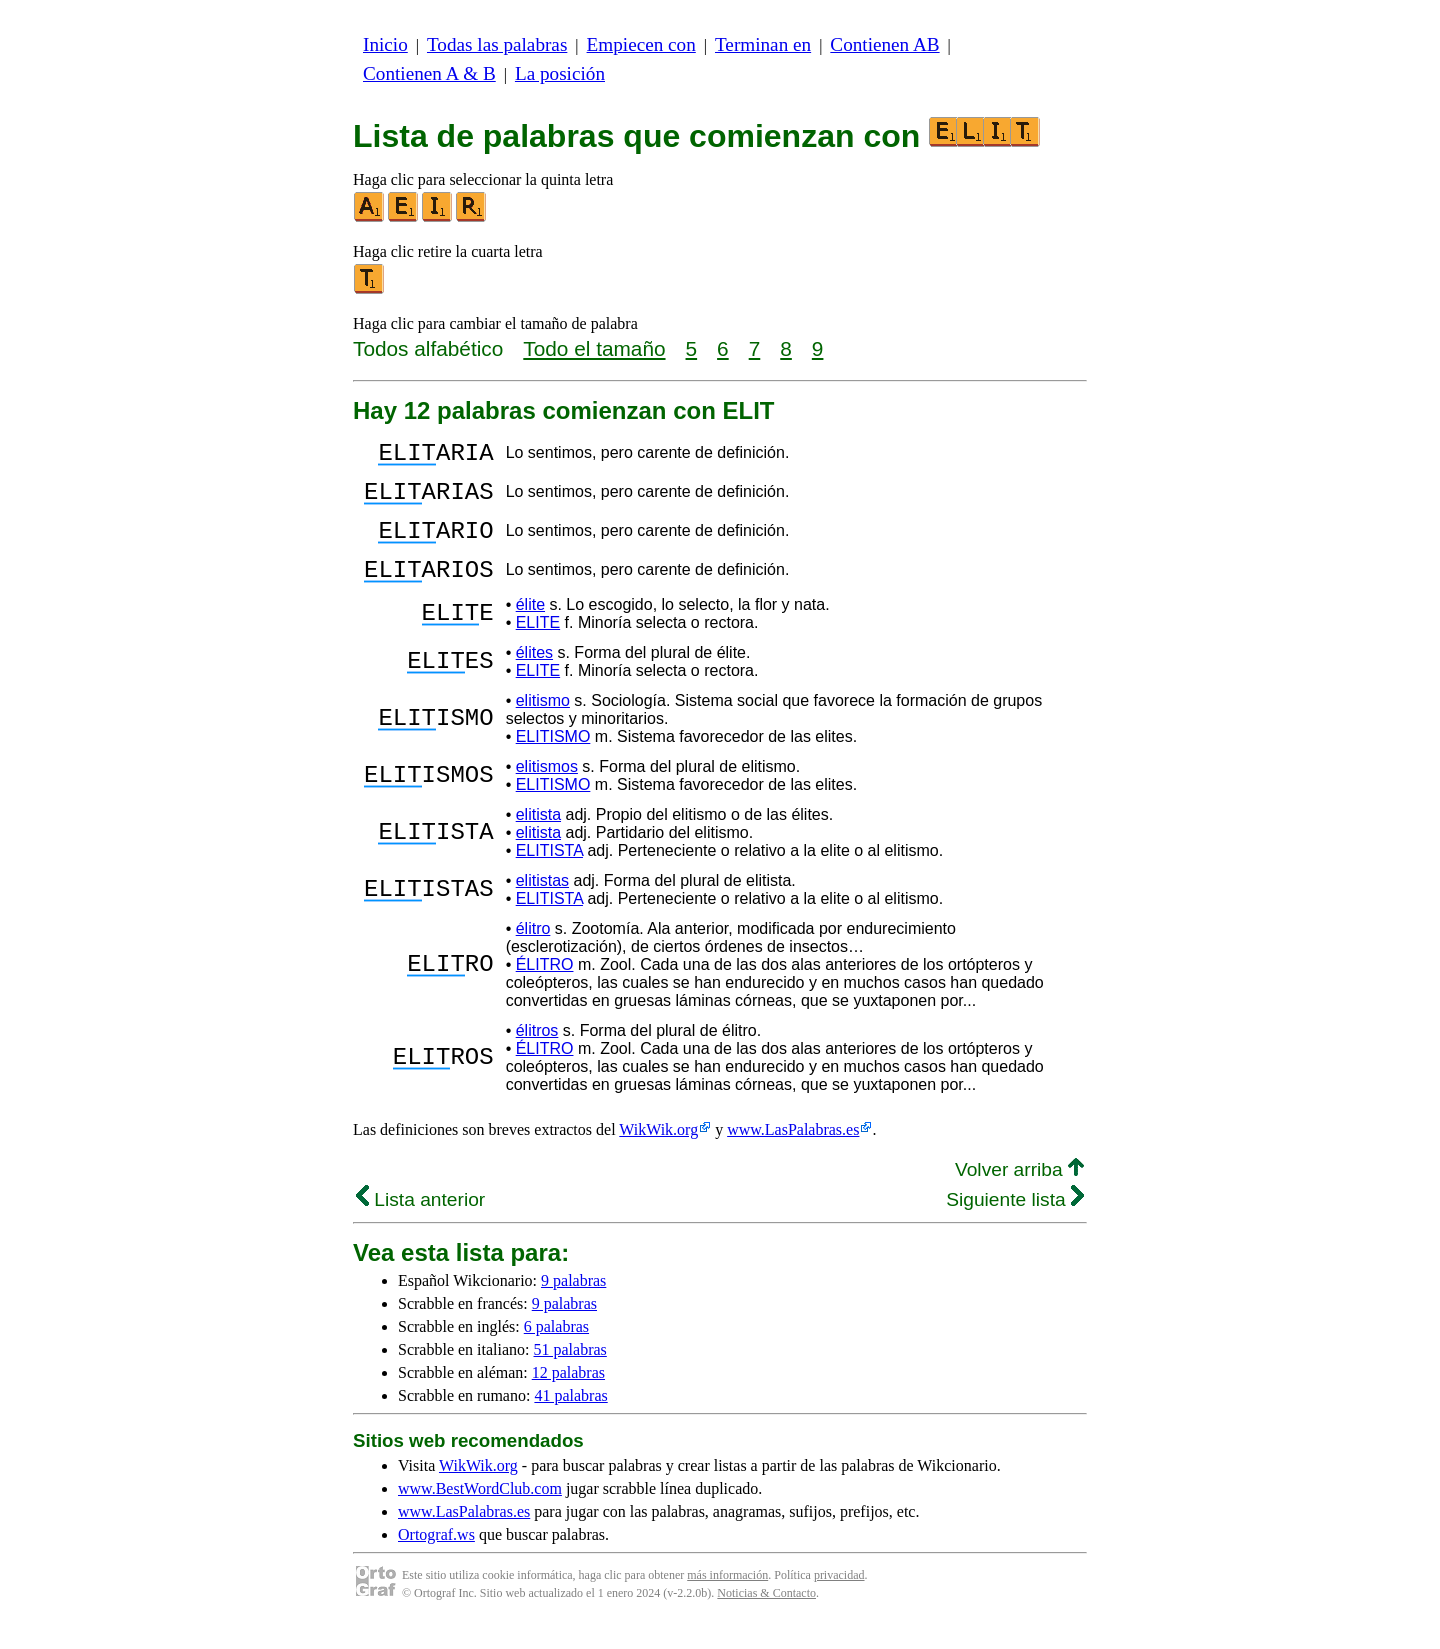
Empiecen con (641, 44)
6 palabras (556, 1350)
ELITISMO (553, 760)
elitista (538, 838)
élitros (537, 1054)
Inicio (385, 44)
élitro (533, 952)
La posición (560, 73)
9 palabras (573, 1304)
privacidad (839, 1599)
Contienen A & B (429, 73)
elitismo (543, 724)
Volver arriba (1019, 1193)
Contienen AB (884, 44)
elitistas (542, 904)
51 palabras (570, 1373)
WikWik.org (658, 1153)
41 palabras (570, 1419)
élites (534, 676)
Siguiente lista (1015, 1223)
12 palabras (568, 1396)
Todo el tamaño (594, 348)
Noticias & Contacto (766, 1617)
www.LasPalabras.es (793, 1153)
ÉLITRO (545, 988)
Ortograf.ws (436, 1558)
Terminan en (763, 44)
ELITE (538, 646)
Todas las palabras (497, 44)
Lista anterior (420, 1223)
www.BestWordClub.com (480, 1512)
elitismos (547, 790)
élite (530, 628)
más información (727, 1599)
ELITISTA (549, 874)
